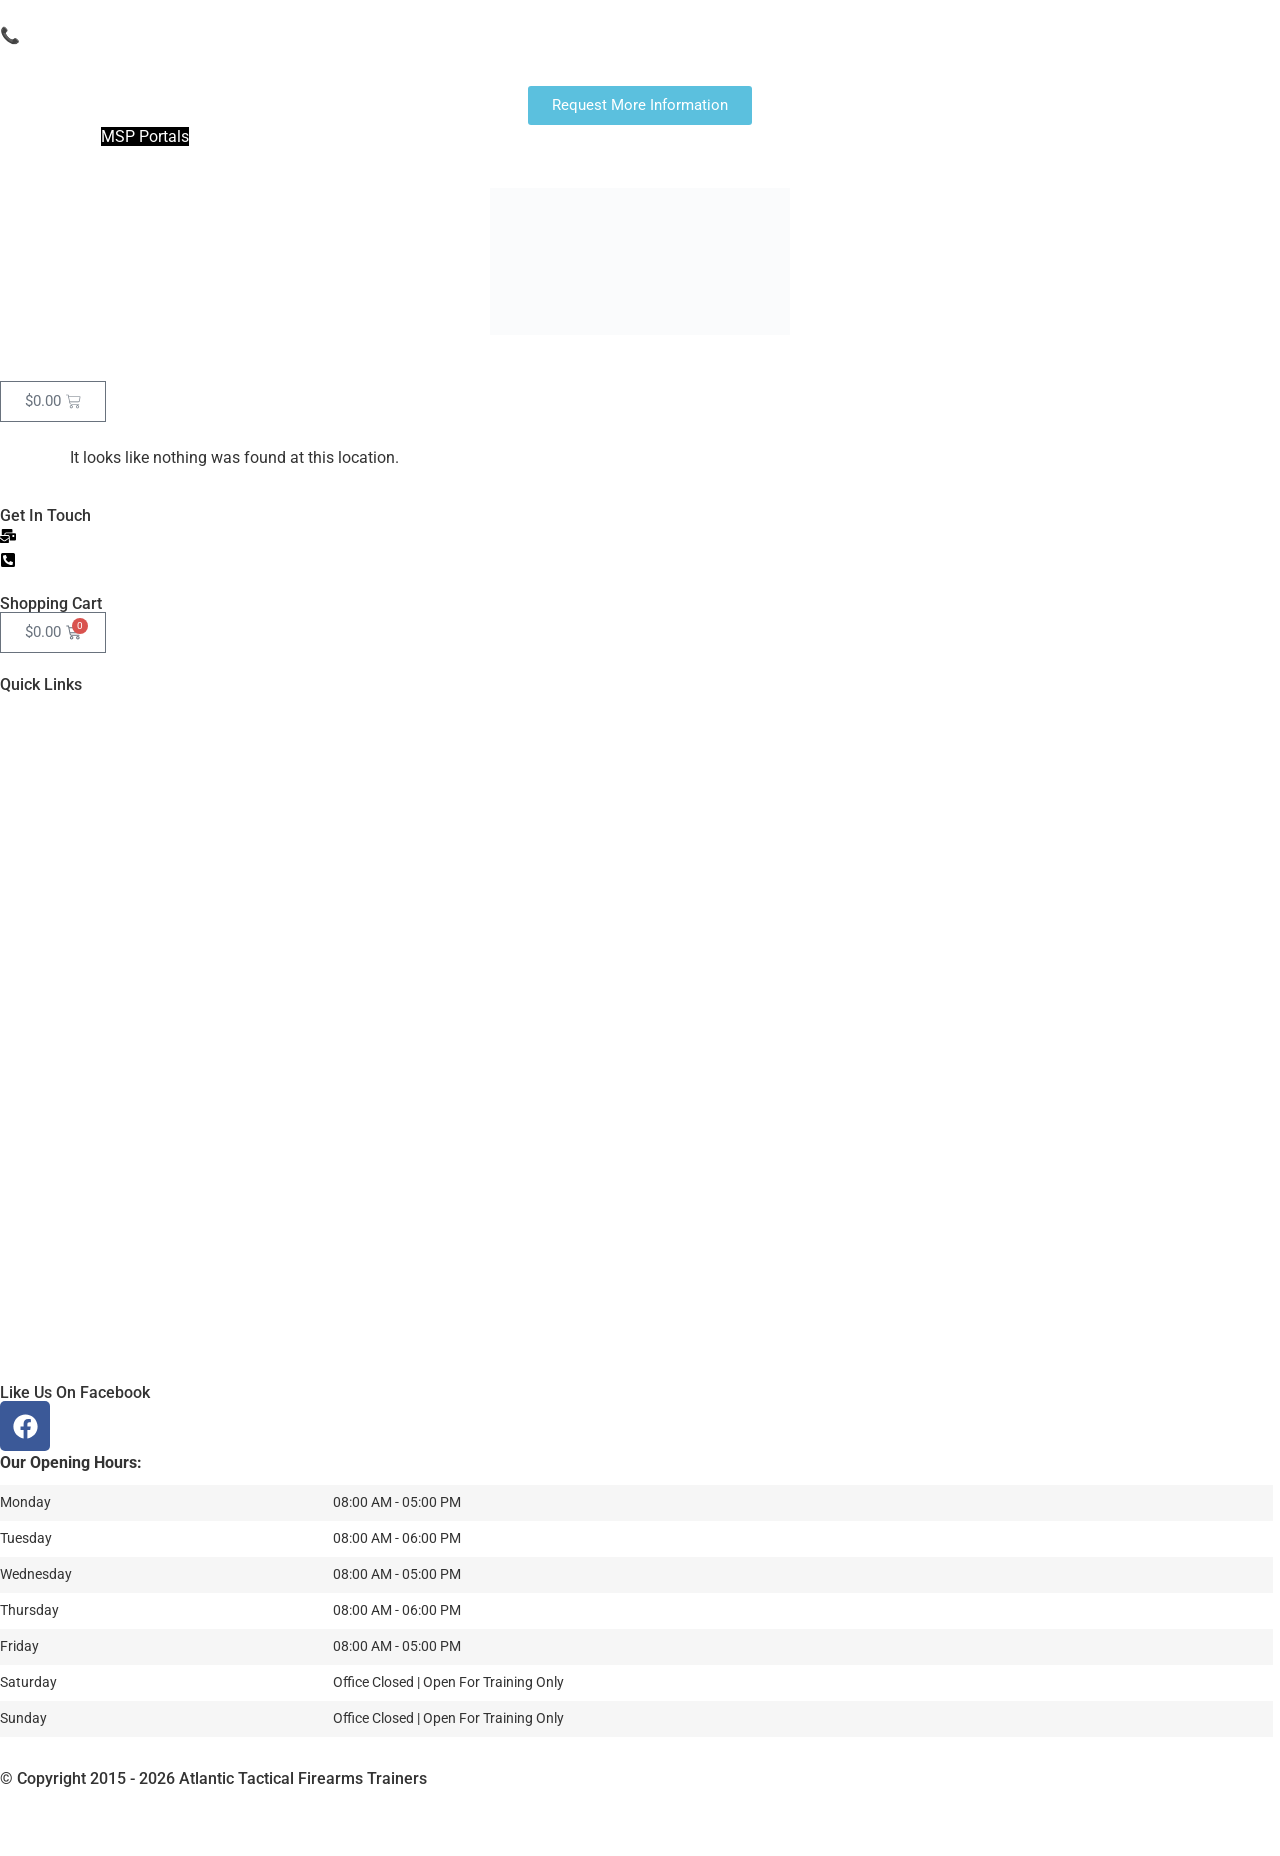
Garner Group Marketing (222, 1798)
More (716, 357)
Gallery (518, 357)
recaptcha (773, 1798)
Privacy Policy (676, 1798)
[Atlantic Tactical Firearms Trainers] (640, 1235)
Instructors (620, 357)
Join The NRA (48, 136)
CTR (439, 357)
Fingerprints (144, 357)
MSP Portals (145, 136)
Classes (356, 357)
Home (41, 357)
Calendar (257, 357)
